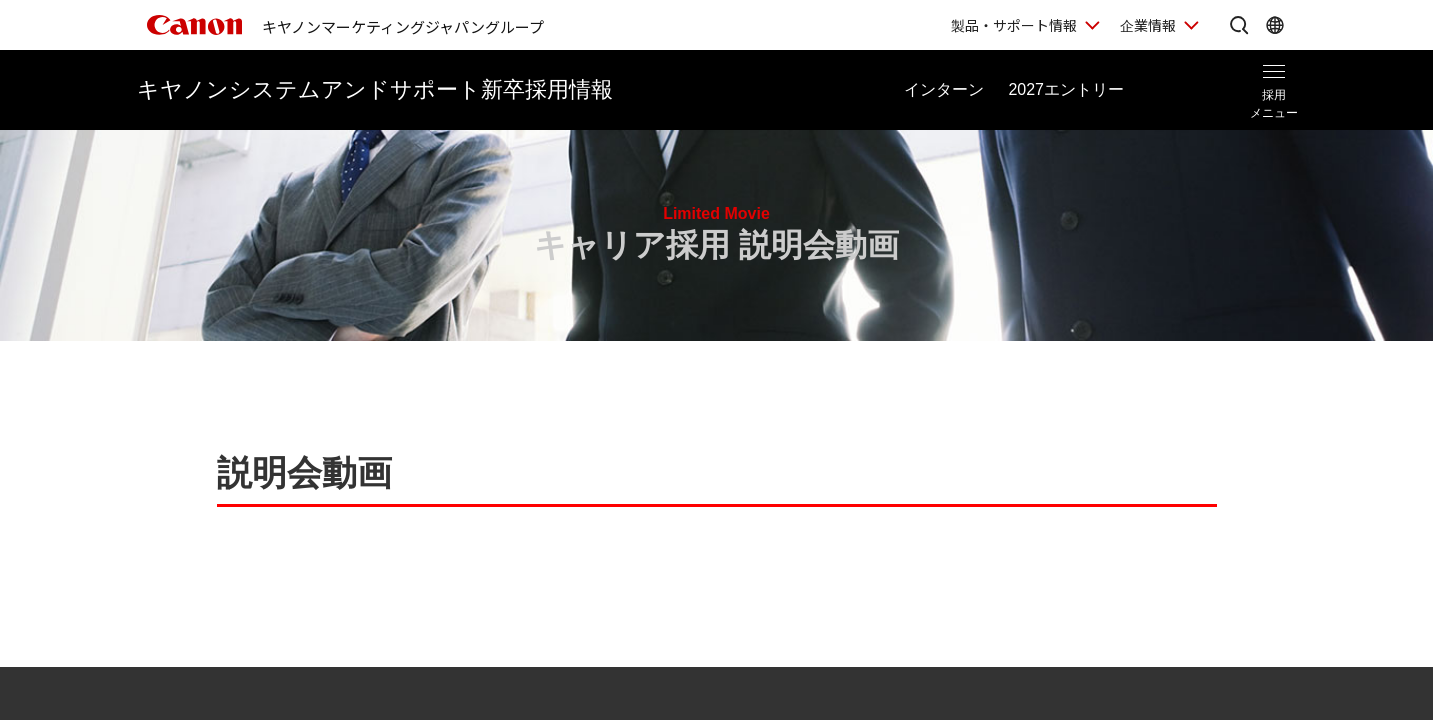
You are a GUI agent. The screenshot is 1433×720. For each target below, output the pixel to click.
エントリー (1066, 89)
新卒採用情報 (375, 89)
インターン (944, 89)
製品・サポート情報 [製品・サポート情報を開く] (1014, 25)
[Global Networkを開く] (1275, 25)
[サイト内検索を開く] (1239, 25)
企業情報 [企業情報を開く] (1148, 25)
